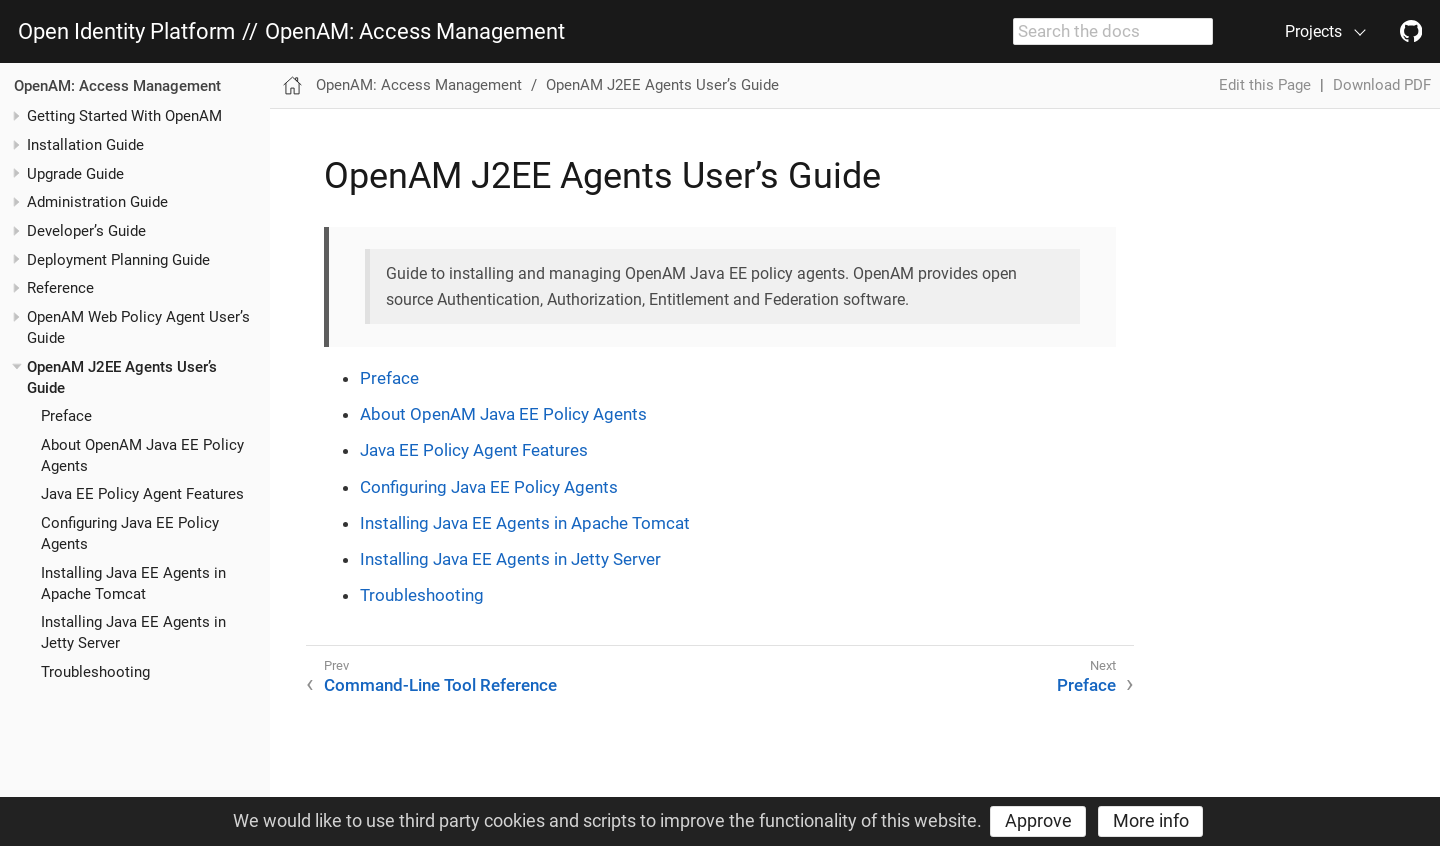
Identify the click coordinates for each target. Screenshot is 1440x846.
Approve (1038, 820)
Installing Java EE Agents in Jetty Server (510, 559)
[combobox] (1113, 32)
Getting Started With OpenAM (124, 116)
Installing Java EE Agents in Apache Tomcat (525, 523)
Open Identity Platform (126, 32)
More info (1151, 820)
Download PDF (1382, 85)
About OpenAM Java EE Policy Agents (503, 414)
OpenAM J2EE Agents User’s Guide (662, 85)
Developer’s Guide (86, 231)
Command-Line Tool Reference (440, 685)
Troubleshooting (95, 672)
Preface (66, 416)
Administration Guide (97, 202)
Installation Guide (85, 145)
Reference (60, 288)
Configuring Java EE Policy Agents (489, 487)
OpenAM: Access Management (415, 32)
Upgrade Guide (75, 174)
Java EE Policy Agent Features (142, 494)
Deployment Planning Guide (118, 260)
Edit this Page (1265, 85)
